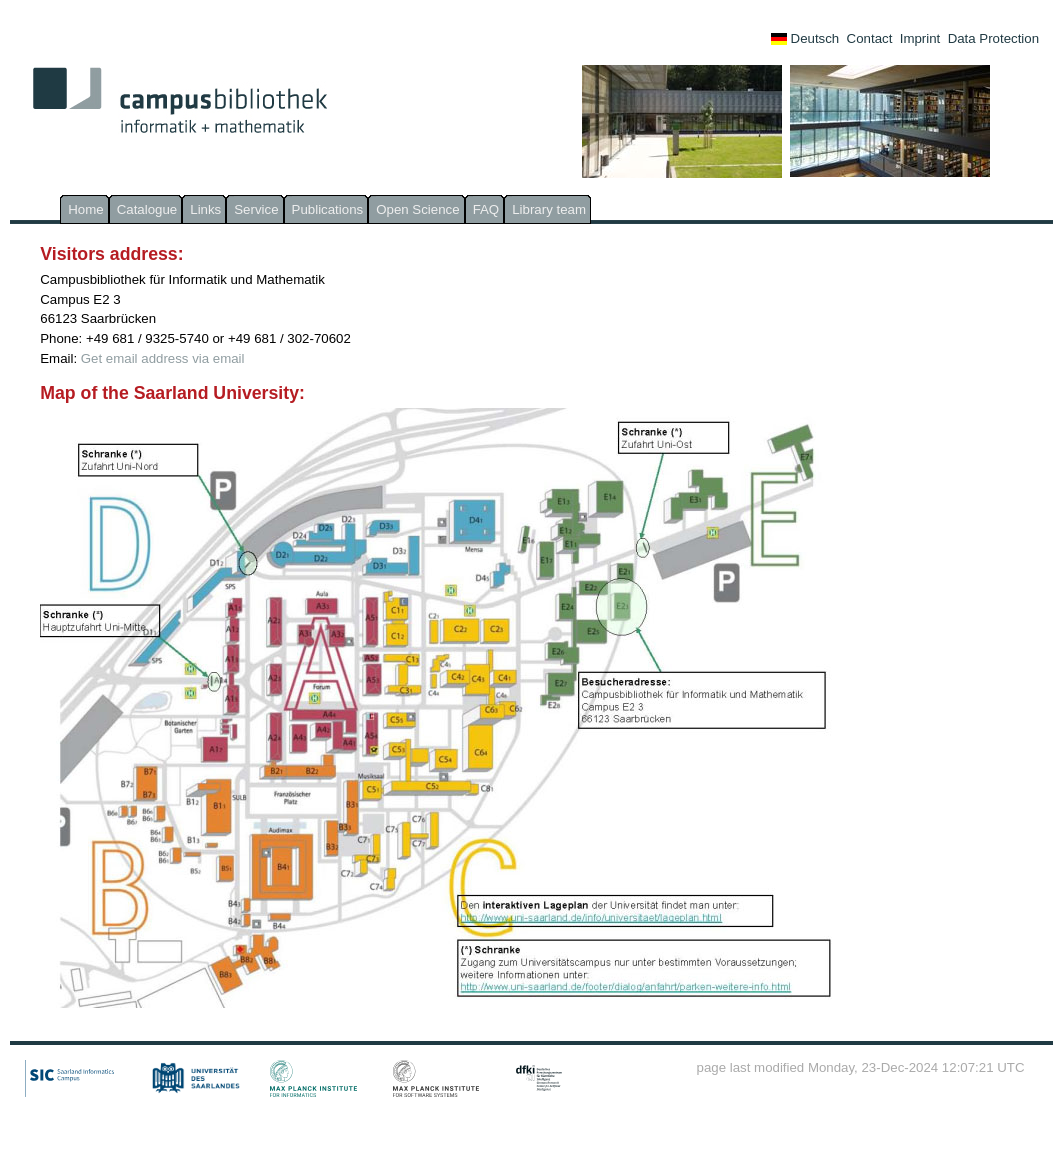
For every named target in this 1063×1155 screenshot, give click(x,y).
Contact (870, 38)
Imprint (920, 38)
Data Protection (993, 38)
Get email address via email (163, 358)
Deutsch (805, 38)
